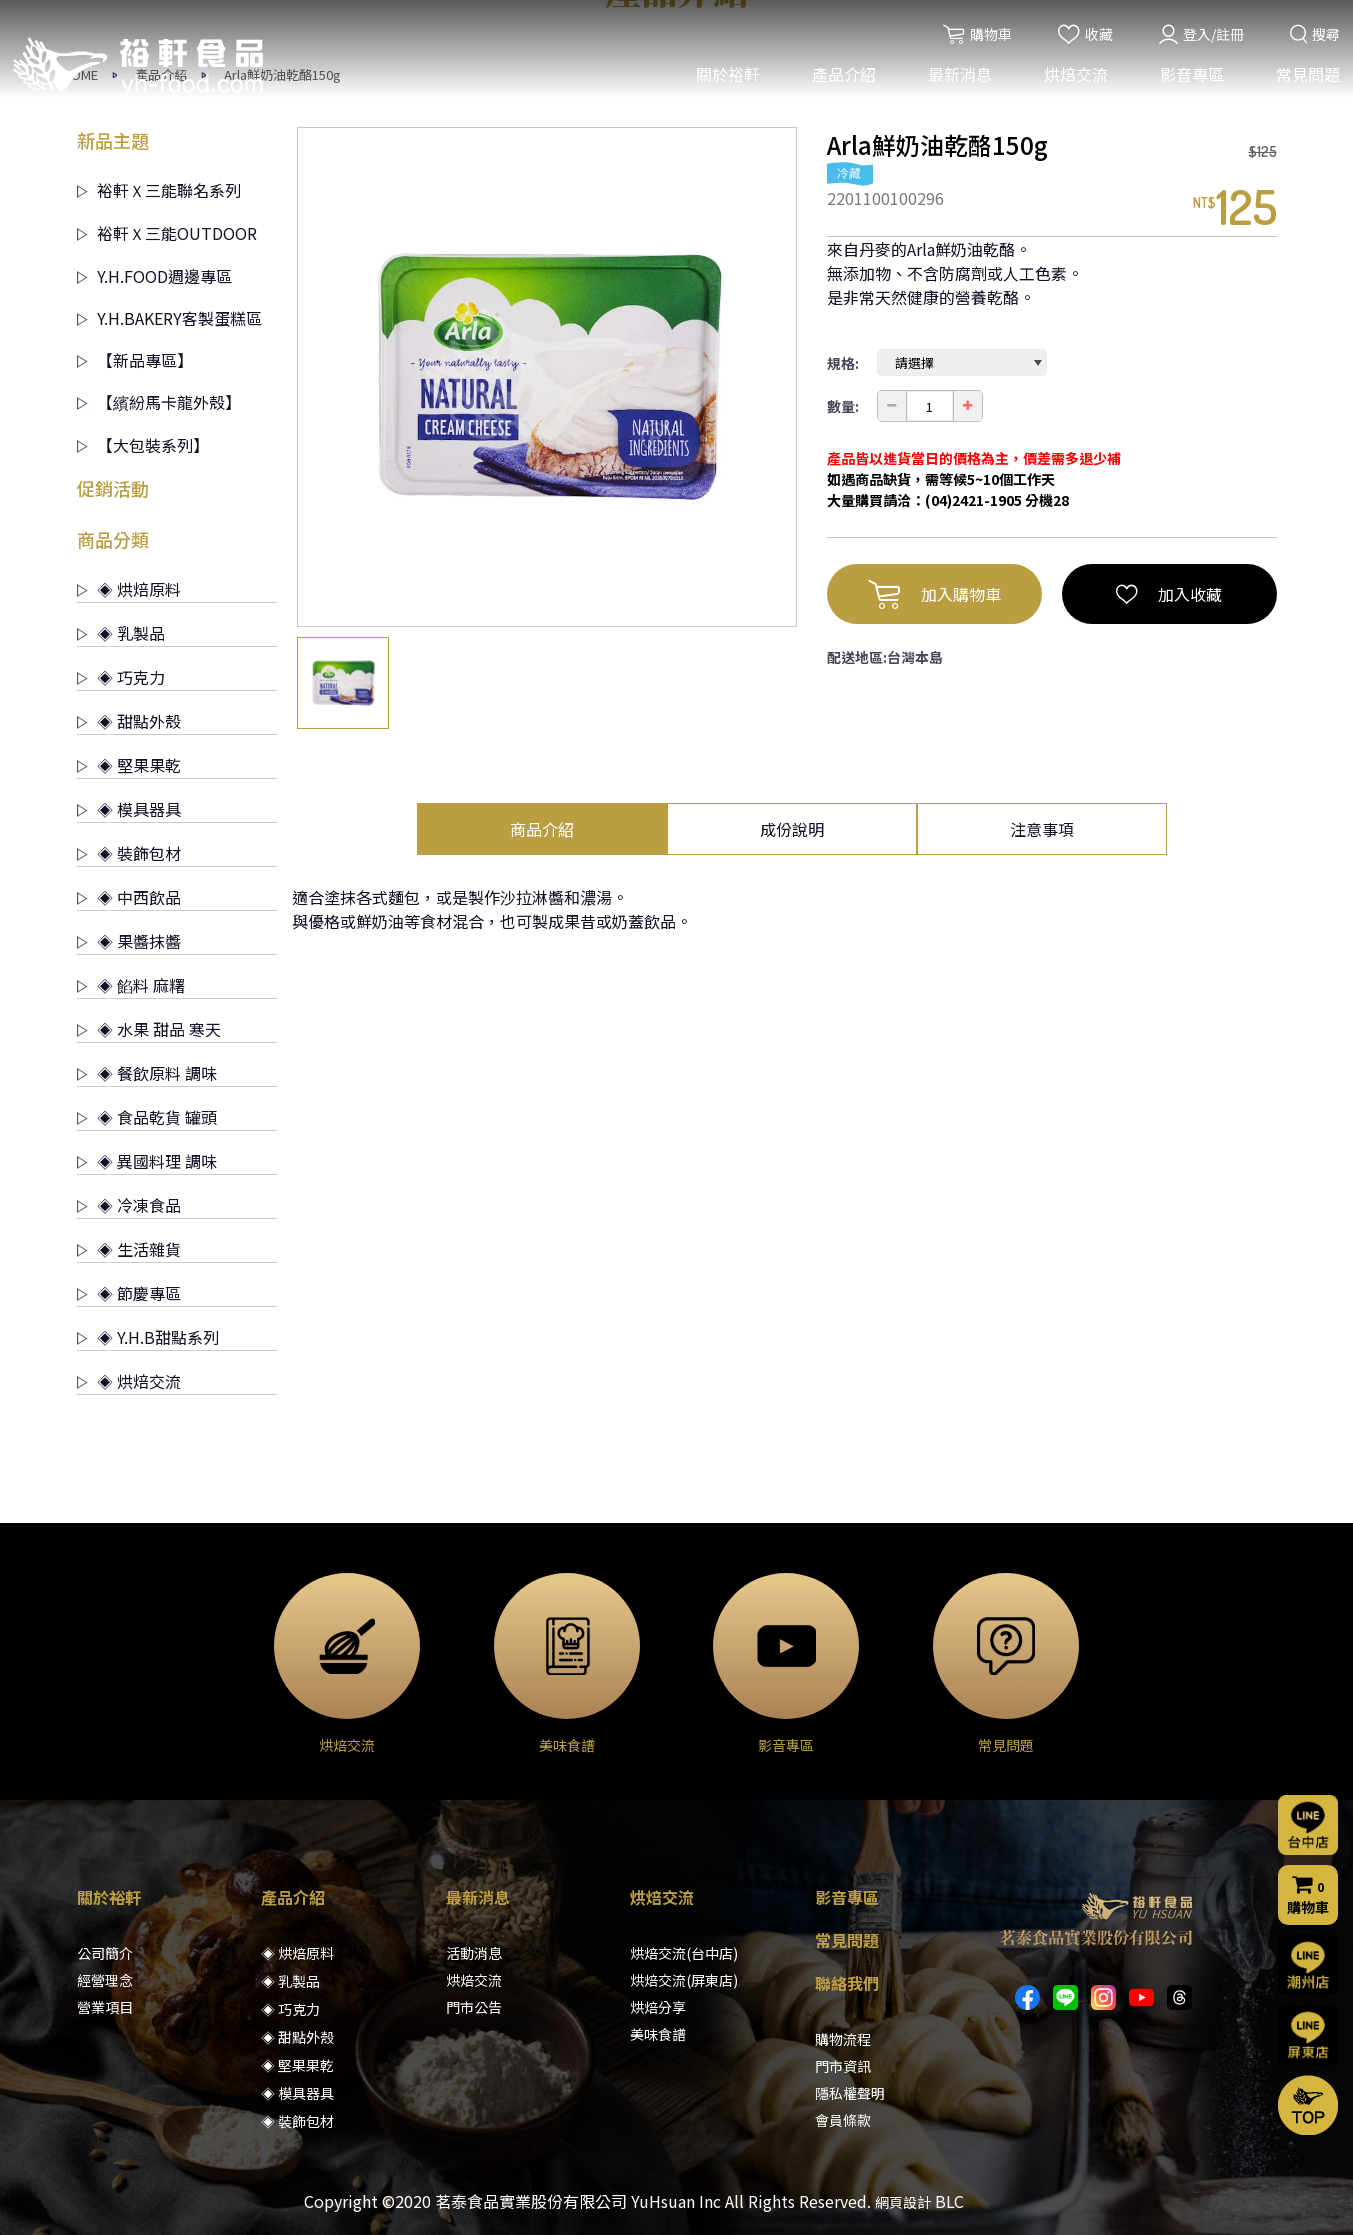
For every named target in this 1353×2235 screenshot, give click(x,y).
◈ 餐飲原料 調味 (147, 1073)
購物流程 (843, 2039)
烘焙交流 (1074, 78)
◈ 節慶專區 (129, 1293)
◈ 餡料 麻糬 (131, 985)
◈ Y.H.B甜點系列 (148, 1337)
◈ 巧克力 (121, 677)
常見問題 (1306, 78)
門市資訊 (843, 2066)
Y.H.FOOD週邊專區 (154, 276)
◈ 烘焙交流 (129, 1381)
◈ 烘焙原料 (129, 589)
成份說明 (792, 829)
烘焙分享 (658, 2007)
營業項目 (105, 2007)
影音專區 (1190, 78)
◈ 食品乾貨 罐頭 (147, 1117)
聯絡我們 (847, 1983)
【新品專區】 (135, 360)
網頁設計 (903, 2202)
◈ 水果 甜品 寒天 (149, 1029)
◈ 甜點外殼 (129, 721)
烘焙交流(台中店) (684, 1953)
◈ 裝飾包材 (129, 853)
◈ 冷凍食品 (129, 1205)
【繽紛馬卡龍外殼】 (159, 402)
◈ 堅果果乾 (129, 765)
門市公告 (474, 2007)
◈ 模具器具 (129, 809)
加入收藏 (1169, 594)
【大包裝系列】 (143, 445)
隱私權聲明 (850, 2093)
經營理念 (105, 1980)
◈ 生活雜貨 (129, 1249)
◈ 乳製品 (121, 633)
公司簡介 (105, 1953)
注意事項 (1042, 829)
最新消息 (958, 78)
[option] (547, 377)
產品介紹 (842, 78)
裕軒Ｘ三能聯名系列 (159, 190)
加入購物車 (934, 594)
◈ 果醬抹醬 (129, 941)
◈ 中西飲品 (129, 897)
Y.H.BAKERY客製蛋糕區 (169, 318)
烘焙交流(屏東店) (684, 1980)
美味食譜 (658, 2034)
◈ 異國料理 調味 (147, 1161)
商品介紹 (542, 829)
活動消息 (474, 1953)
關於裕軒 (726, 78)
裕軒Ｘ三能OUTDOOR (167, 233)
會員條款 (843, 2120)
